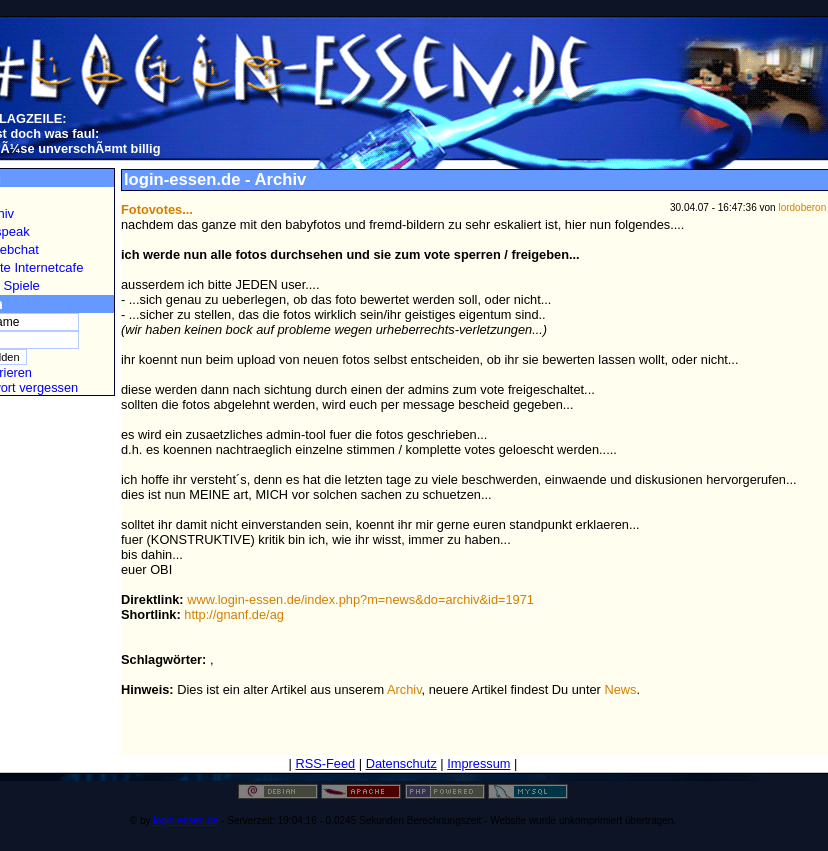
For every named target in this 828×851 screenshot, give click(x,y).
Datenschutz (401, 763)
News (620, 689)
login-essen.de (185, 820)
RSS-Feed (325, 763)
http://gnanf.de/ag (234, 614)
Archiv (404, 689)
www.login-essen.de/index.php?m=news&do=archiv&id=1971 (360, 599)
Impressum (478, 763)
